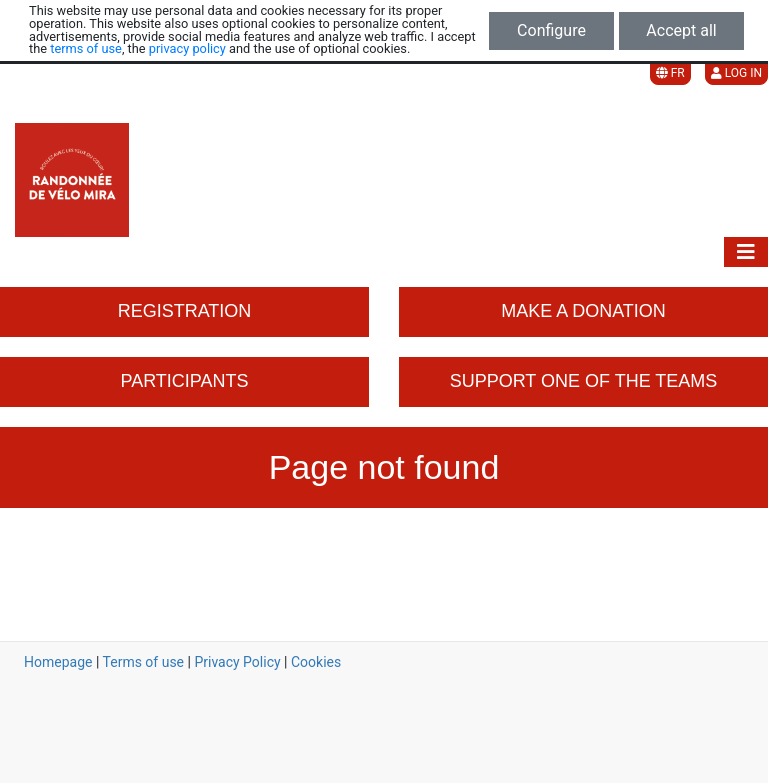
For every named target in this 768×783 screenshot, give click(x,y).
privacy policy (187, 48)
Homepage (58, 662)
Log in (736, 73)
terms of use (86, 48)
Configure (551, 30)
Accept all (681, 30)
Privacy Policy (237, 662)
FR (670, 73)
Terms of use (144, 662)
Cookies (316, 662)
